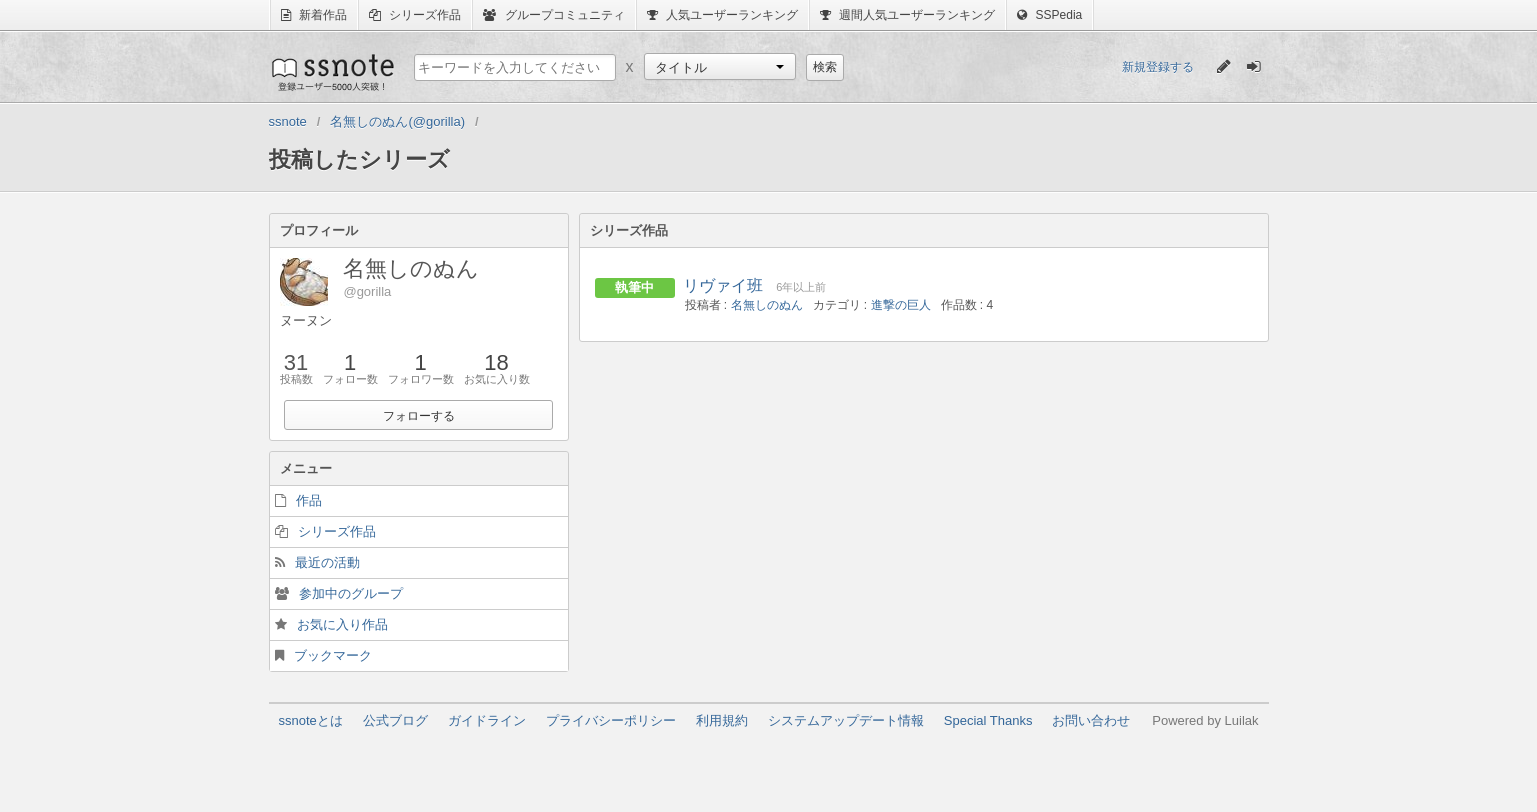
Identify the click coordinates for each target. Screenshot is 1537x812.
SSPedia (1049, 15)
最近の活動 (327, 562)
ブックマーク (333, 655)
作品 (309, 500)
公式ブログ (395, 720)
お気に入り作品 (342, 624)
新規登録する (1158, 67)
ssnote (331, 72)
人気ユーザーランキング (722, 15)
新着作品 (314, 15)
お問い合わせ (1091, 720)
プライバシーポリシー (611, 720)
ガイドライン (487, 720)
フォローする (419, 416)
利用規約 (722, 720)
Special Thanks (988, 720)
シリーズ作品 (415, 15)
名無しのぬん (767, 305)
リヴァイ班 (723, 285)
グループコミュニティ (553, 15)
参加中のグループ (351, 593)
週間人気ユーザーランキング (907, 15)
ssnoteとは (311, 720)
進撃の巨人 (901, 305)
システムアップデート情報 (846, 720)
